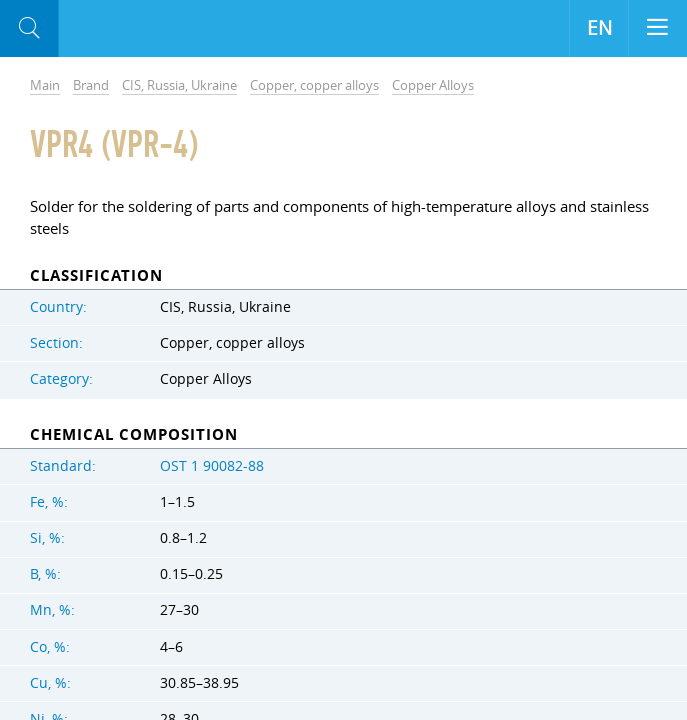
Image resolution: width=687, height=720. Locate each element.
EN (599, 28)
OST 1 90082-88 (212, 466)
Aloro (141, 29)
